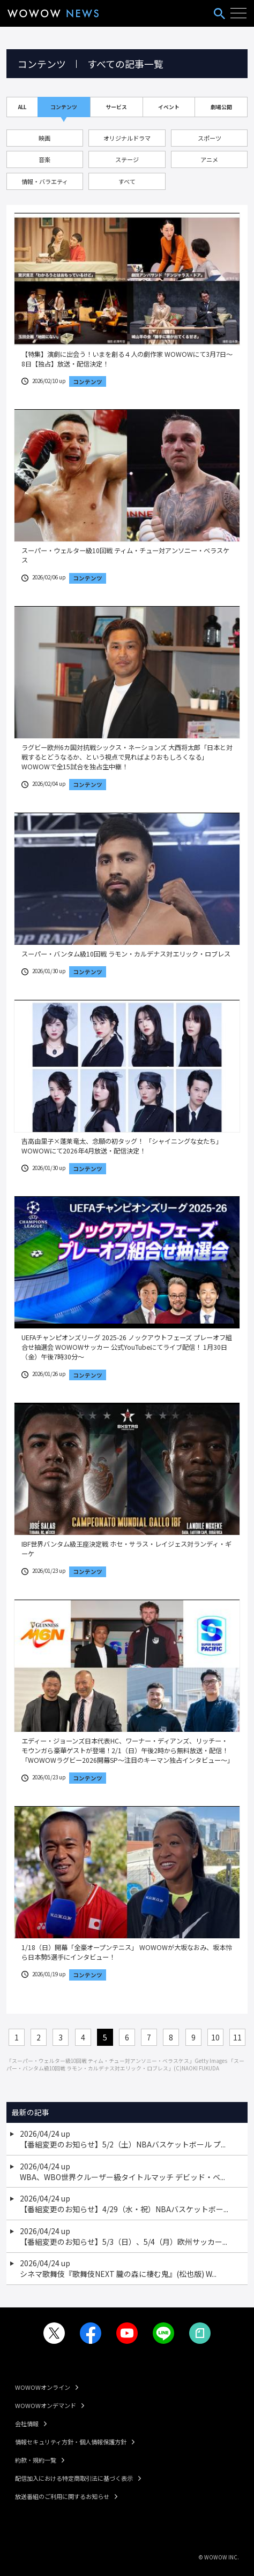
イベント (169, 107)
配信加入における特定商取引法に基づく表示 (74, 2478)
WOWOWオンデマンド (45, 2405)
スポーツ (209, 138)
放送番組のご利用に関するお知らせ (62, 2496)
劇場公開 (221, 107)
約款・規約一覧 (35, 2460)
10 (215, 2037)
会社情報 (27, 2423)
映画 (44, 138)
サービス (116, 107)
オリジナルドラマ (127, 138)
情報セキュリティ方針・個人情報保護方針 (70, 2441)
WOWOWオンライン (42, 2387)
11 (237, 2037)
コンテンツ (63, 107)
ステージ (127, 159)
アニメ (209, 159)
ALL (22, 107)
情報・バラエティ (44, 181)
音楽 (44, 159)
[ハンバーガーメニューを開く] (238, 13)
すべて (127, 181)
